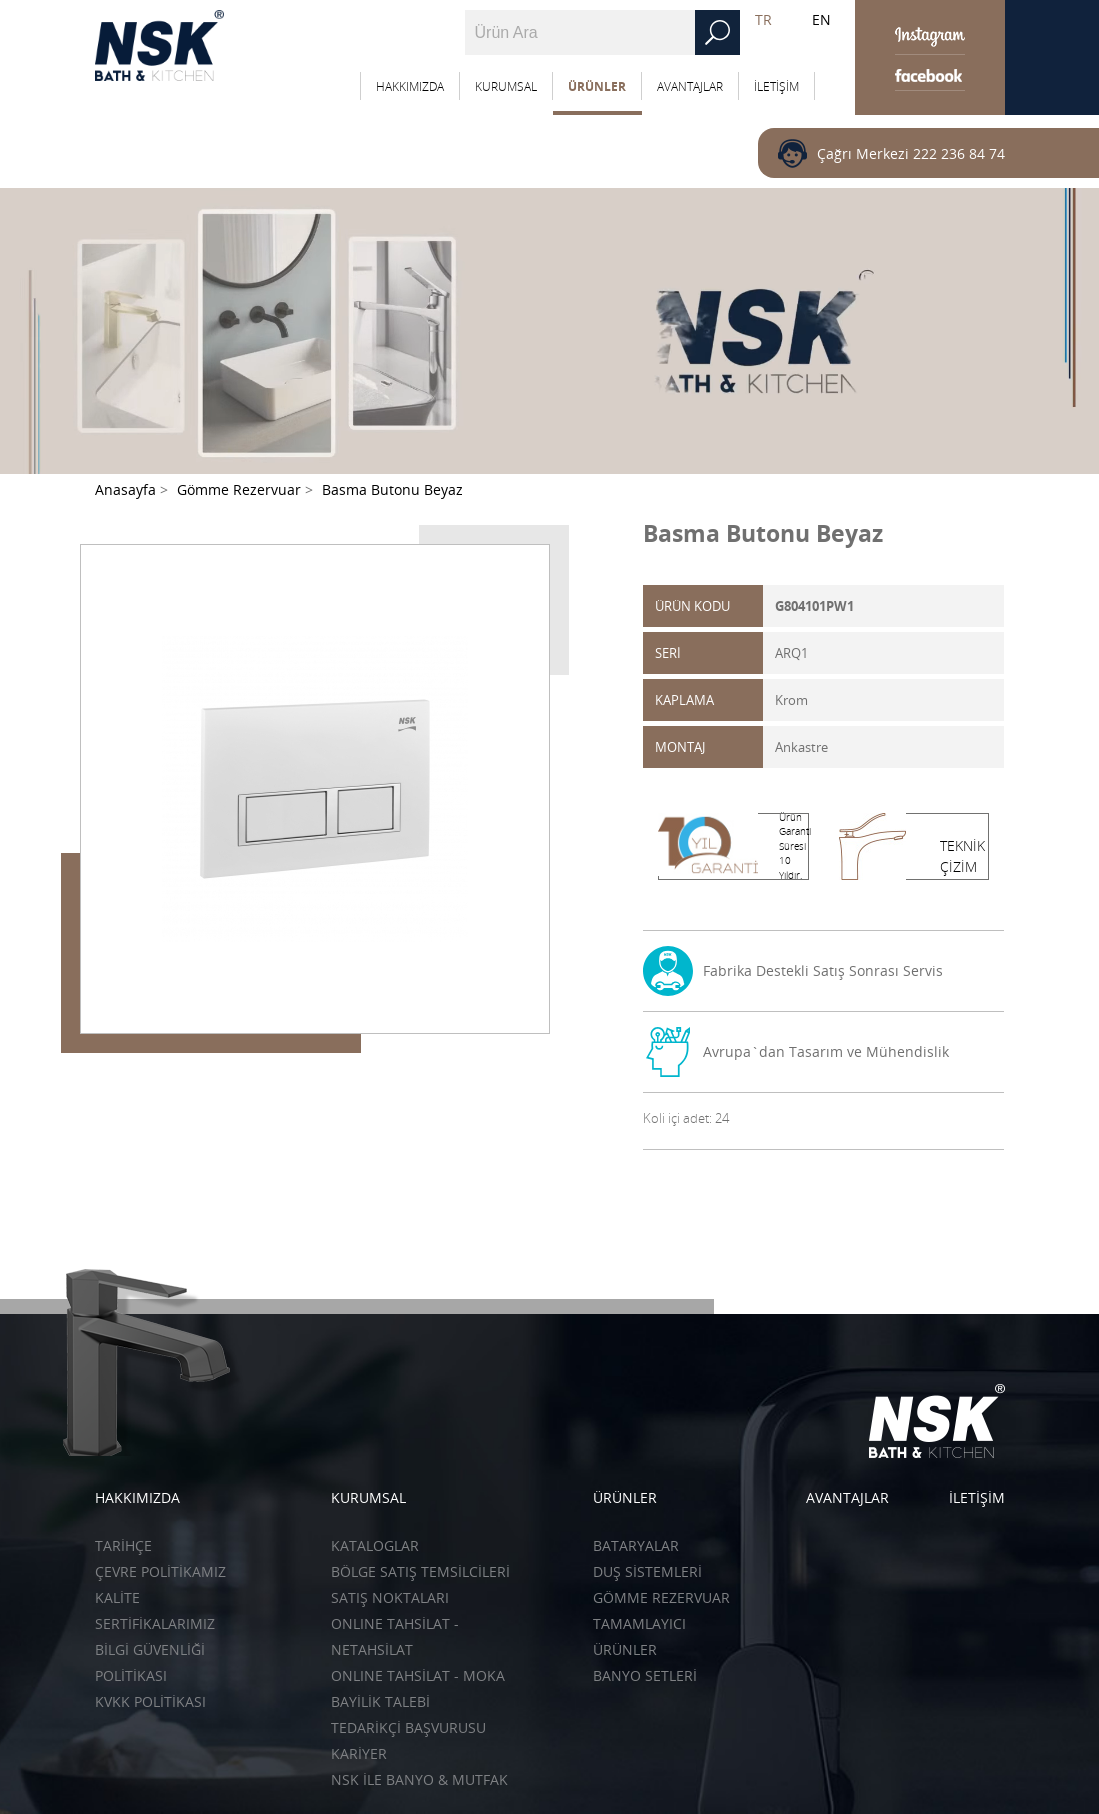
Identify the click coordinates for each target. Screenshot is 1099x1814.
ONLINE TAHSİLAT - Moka (418, 1675)
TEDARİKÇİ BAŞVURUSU (408, 1727)
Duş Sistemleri (647, 1571)
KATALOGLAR (375, 1545)
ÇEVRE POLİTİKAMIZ (160, 1571)
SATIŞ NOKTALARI (390, 1597)
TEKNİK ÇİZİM (962, 856)
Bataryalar (636, 1545)
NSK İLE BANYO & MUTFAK (419, 1779)
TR (763, 19)
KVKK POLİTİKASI (150, 1701)
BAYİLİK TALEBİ (380, 1701)
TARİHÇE (123, 1545)
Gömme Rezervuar (661, 1597)
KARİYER (359, 1753)
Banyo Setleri (645, 1675)
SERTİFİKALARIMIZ (155, 1623)
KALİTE (117, 1597)
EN (821, 19)
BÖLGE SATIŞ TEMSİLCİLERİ (420, 1571)
